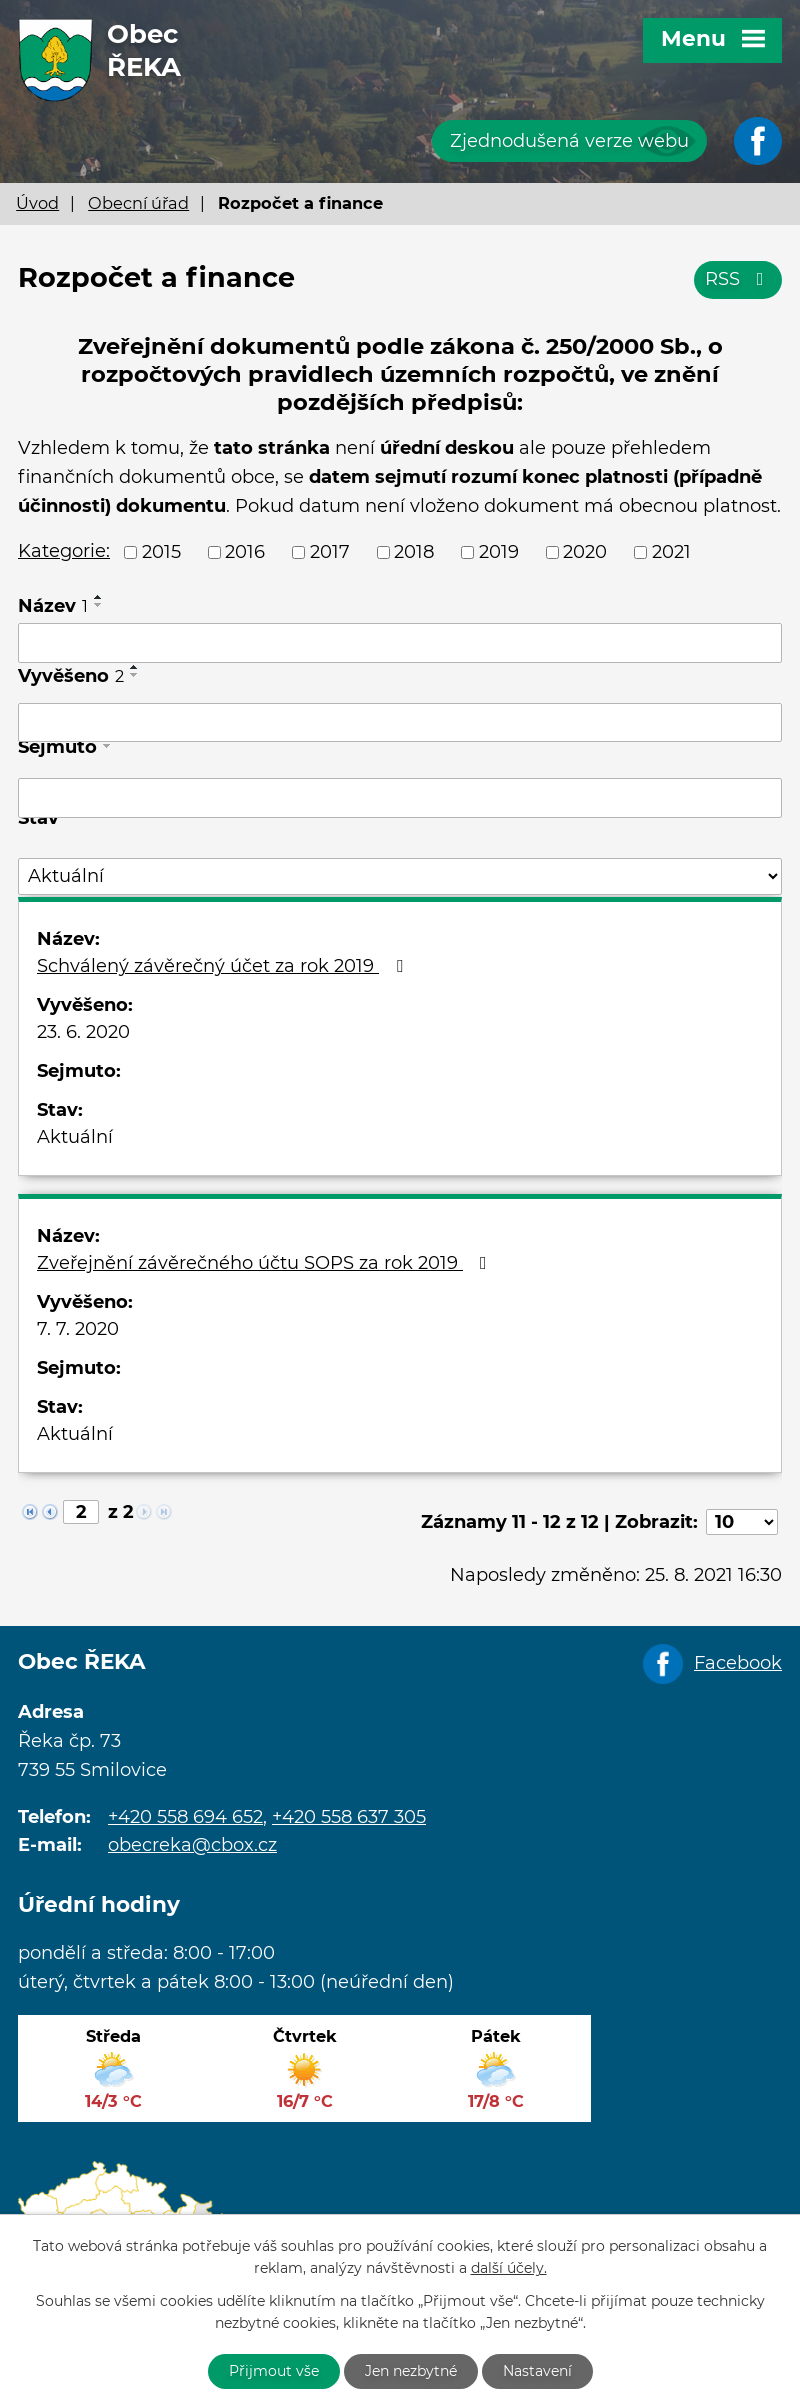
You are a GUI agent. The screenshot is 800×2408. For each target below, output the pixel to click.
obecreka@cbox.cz (192, 1845)
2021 (671, 552)
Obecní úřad (138, 203)
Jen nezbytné (411, 2371)
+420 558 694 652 (185, 1817)
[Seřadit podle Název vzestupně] (99, 597)
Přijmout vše (274, 2371)
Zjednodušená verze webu (569, 141)
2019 (499, 552)
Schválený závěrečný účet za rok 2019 (224, 966)
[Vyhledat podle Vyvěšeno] (400, 723)
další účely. (509, 2269)
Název (53, 606)
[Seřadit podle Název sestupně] (99, 605)
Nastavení (537, 2371)
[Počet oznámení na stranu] (742, 1522)
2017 (330, 552)
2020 (585, 552)
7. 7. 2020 (78, 1329)
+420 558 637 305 (349, 1817)
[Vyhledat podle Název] (400, 643)
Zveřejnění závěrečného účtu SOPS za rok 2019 (266, 1263)
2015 (161, 552)
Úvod (37, 203)
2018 (414, 552)
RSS (738, 279)
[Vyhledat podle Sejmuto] (400, 798)
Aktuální (75, 1137)
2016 (245, 552)
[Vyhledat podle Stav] (400, 876)
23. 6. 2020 (83, 1032)
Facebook (738, 1663)
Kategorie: (64, 551)
